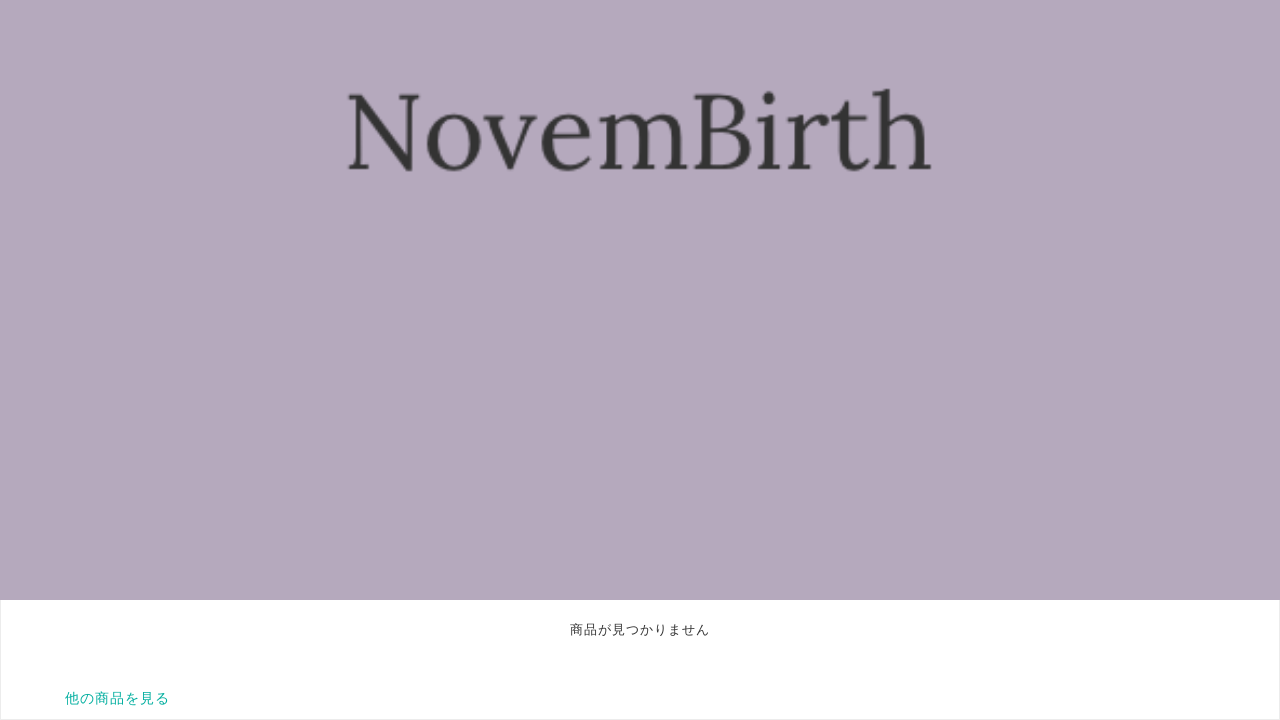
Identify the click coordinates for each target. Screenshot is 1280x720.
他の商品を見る (117, 698)
